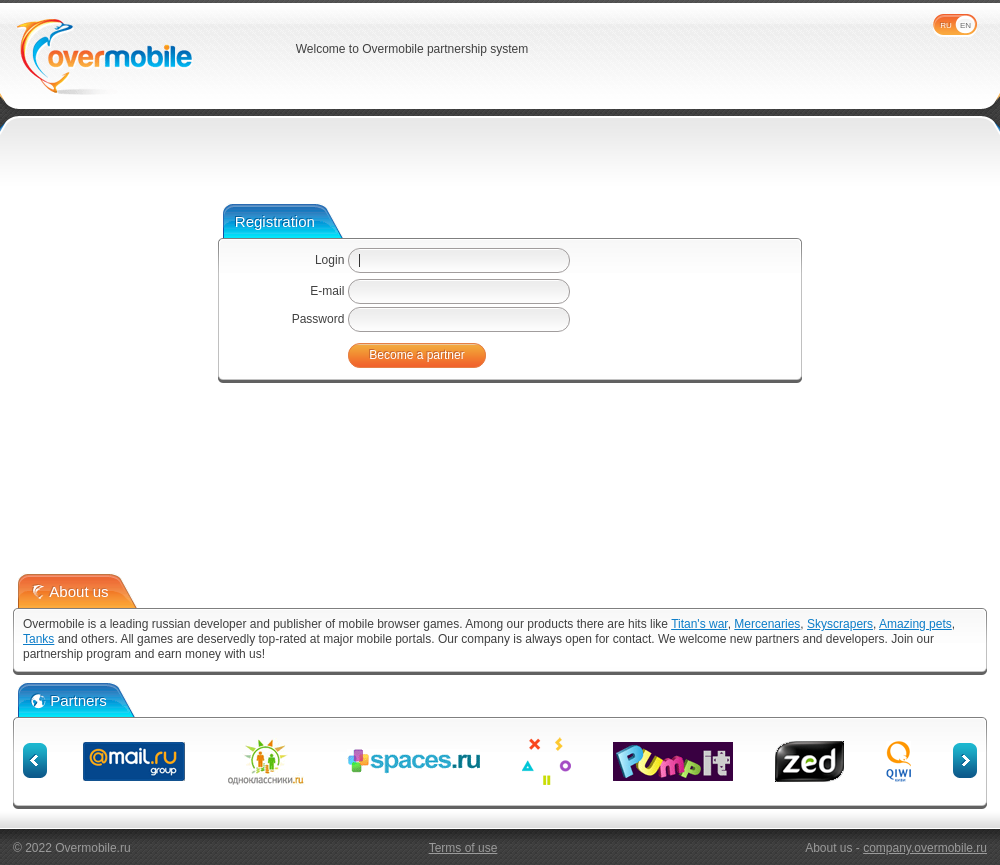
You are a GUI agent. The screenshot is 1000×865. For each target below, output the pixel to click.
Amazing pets (915, 624)
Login (329, 260)
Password (318, 319)
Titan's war (699, 624)
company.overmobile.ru (925, 848)
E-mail (327, 291)
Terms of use (463, 848)
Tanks (38, 639)
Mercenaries (767, 624)
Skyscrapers (840, 624)
